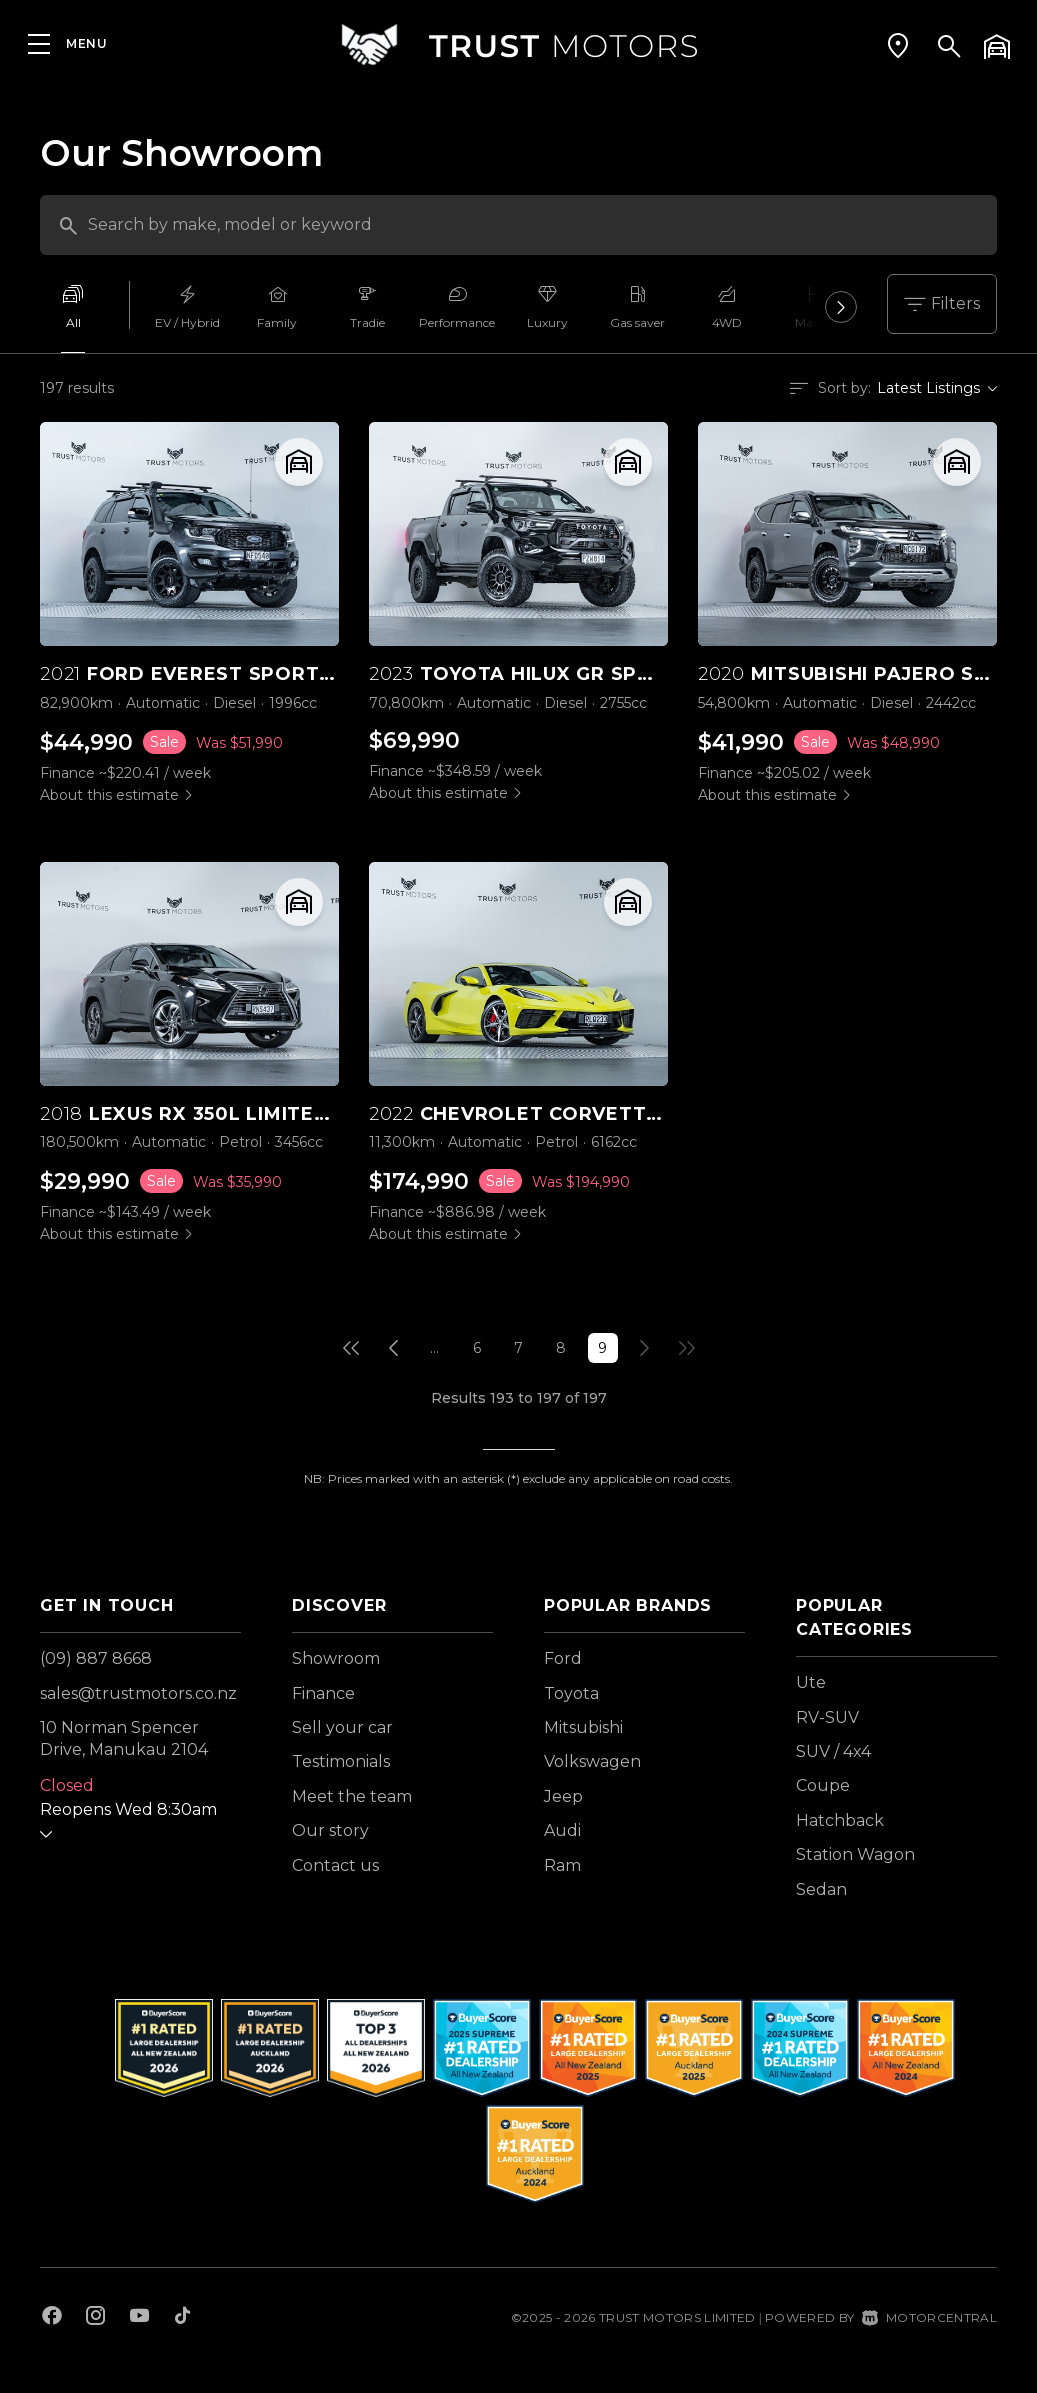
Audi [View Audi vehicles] (562, 1830)
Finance (323, 1693)
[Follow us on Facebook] (52, 2318)
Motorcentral (929, 2317)
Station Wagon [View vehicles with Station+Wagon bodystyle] (855, 1854)
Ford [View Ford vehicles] (563, 1658)
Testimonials (341, 1761)
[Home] (519, 44)
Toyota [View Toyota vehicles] (571, 1693)
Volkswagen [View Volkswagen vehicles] (592, 1761)
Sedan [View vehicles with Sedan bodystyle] (821, 1889)
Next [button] (841, 312)
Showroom (336, 1658)
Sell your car (342, 1727)
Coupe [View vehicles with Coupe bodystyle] (823, 1785)
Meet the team (352, 1796)
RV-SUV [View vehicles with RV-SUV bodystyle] (827, 1717)
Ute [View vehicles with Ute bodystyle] (811, 1682)
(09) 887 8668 (96, 1658)
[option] (85, 312)
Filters (942, 304)
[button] (898, 45)
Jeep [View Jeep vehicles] (563, 1796)
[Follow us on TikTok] (182, 2318)
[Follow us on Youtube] (139, 2318)
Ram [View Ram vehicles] (562, 1865)
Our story (330, 1830)
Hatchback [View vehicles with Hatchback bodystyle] (840, 1820)
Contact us (335, 1865)
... (434, 1348)
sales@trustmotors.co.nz (138, 1693)
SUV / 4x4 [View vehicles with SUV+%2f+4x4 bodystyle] (833, 1751)
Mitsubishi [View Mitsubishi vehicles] (583, 1727)
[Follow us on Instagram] (96, 2318)
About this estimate (109, 795)
